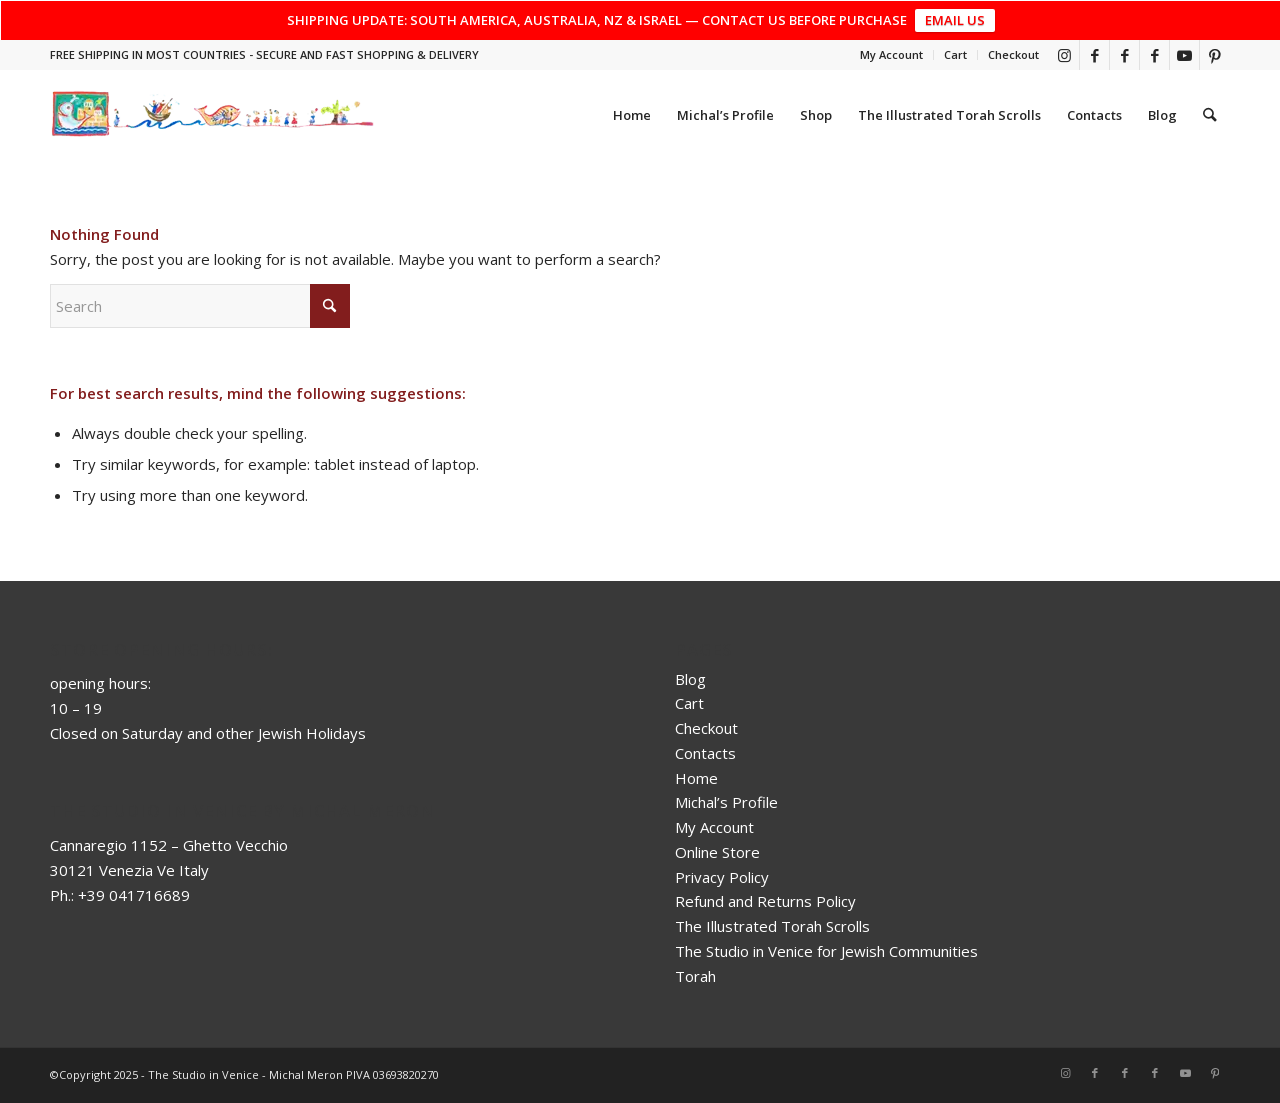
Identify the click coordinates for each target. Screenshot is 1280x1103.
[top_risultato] (213, 115)
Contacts (705, 753)
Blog (690, 679)
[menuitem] (892, 55)
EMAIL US (955, 20)
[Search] (1210, 115)
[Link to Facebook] (1094, 55)
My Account (891, 54)
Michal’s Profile (726, 802)
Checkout (1013, 54)
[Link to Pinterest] (1215, 55)
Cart (955, 54)
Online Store (717, 852)
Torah (695, 976)
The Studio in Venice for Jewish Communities (826, 951)
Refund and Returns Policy (765, 901)
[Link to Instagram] (1064, 55)
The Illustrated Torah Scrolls (772, 926)
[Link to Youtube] (1184, 55)
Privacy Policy (722, 877)
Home (696, 778)
